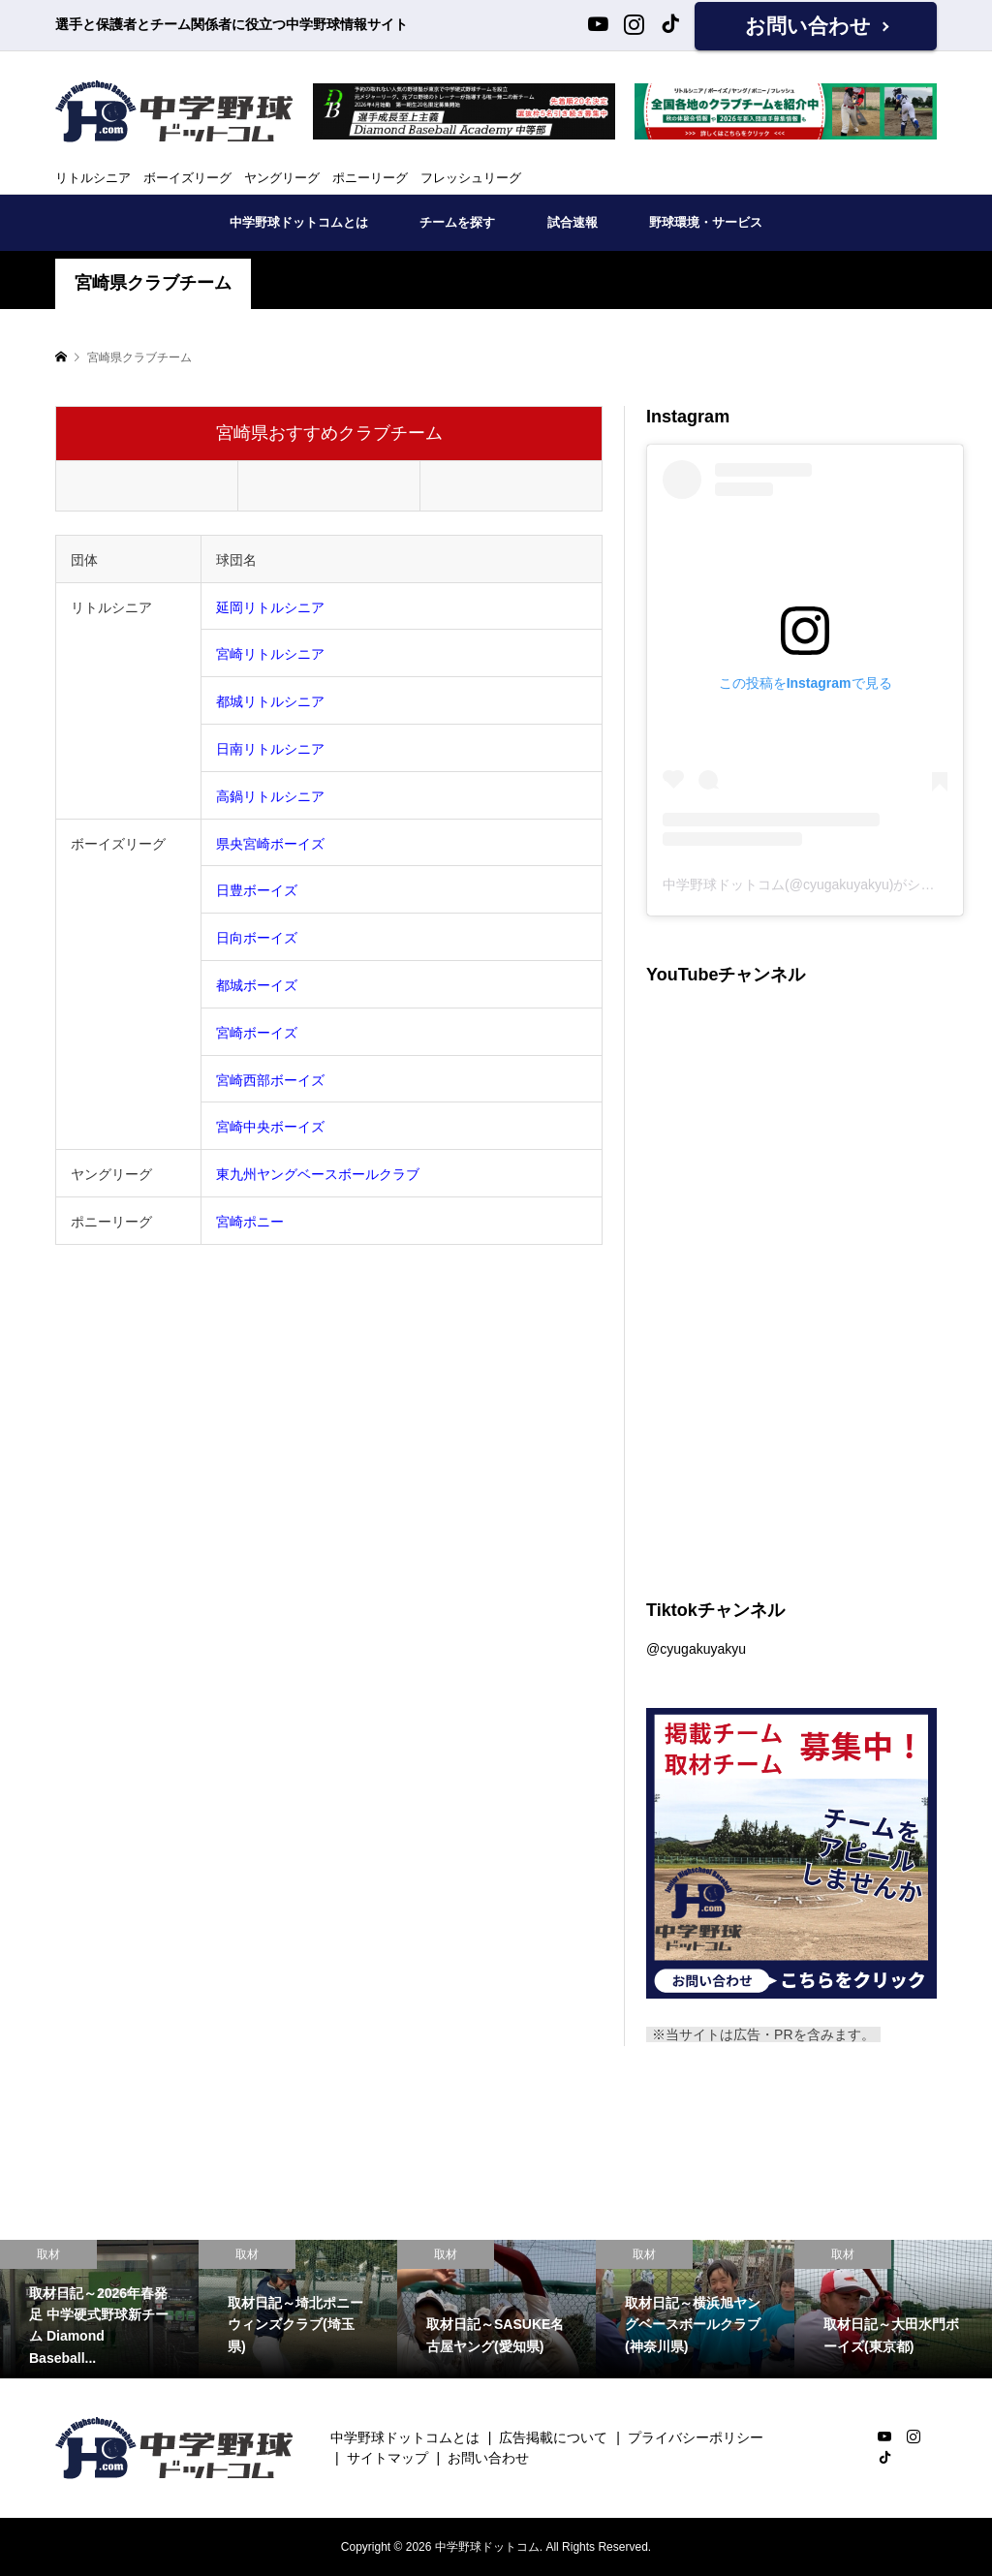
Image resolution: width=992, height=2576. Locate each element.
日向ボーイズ (256, 938)
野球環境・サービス (705, 222)
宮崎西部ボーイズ (270, 1080)
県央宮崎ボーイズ (270, 844)
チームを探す (457, 222)
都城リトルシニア (270, 701)
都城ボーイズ (256, 985)
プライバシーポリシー (695, 2437)
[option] (99, 2309)
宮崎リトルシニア (270, 654)
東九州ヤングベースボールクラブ (317, 1174)
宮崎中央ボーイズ (270, 1126)
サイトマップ (387, 2458)
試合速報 (572, 222)
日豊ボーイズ (256, 890)
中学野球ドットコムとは (299, 222)
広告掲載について (553, 2437)
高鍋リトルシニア (270, 796)
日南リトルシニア (270, 749)
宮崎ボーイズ (256, 1032)
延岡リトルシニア (270, 607)
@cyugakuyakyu (696, 1649)
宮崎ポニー (250, 1221)
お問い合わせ (808, 26)
